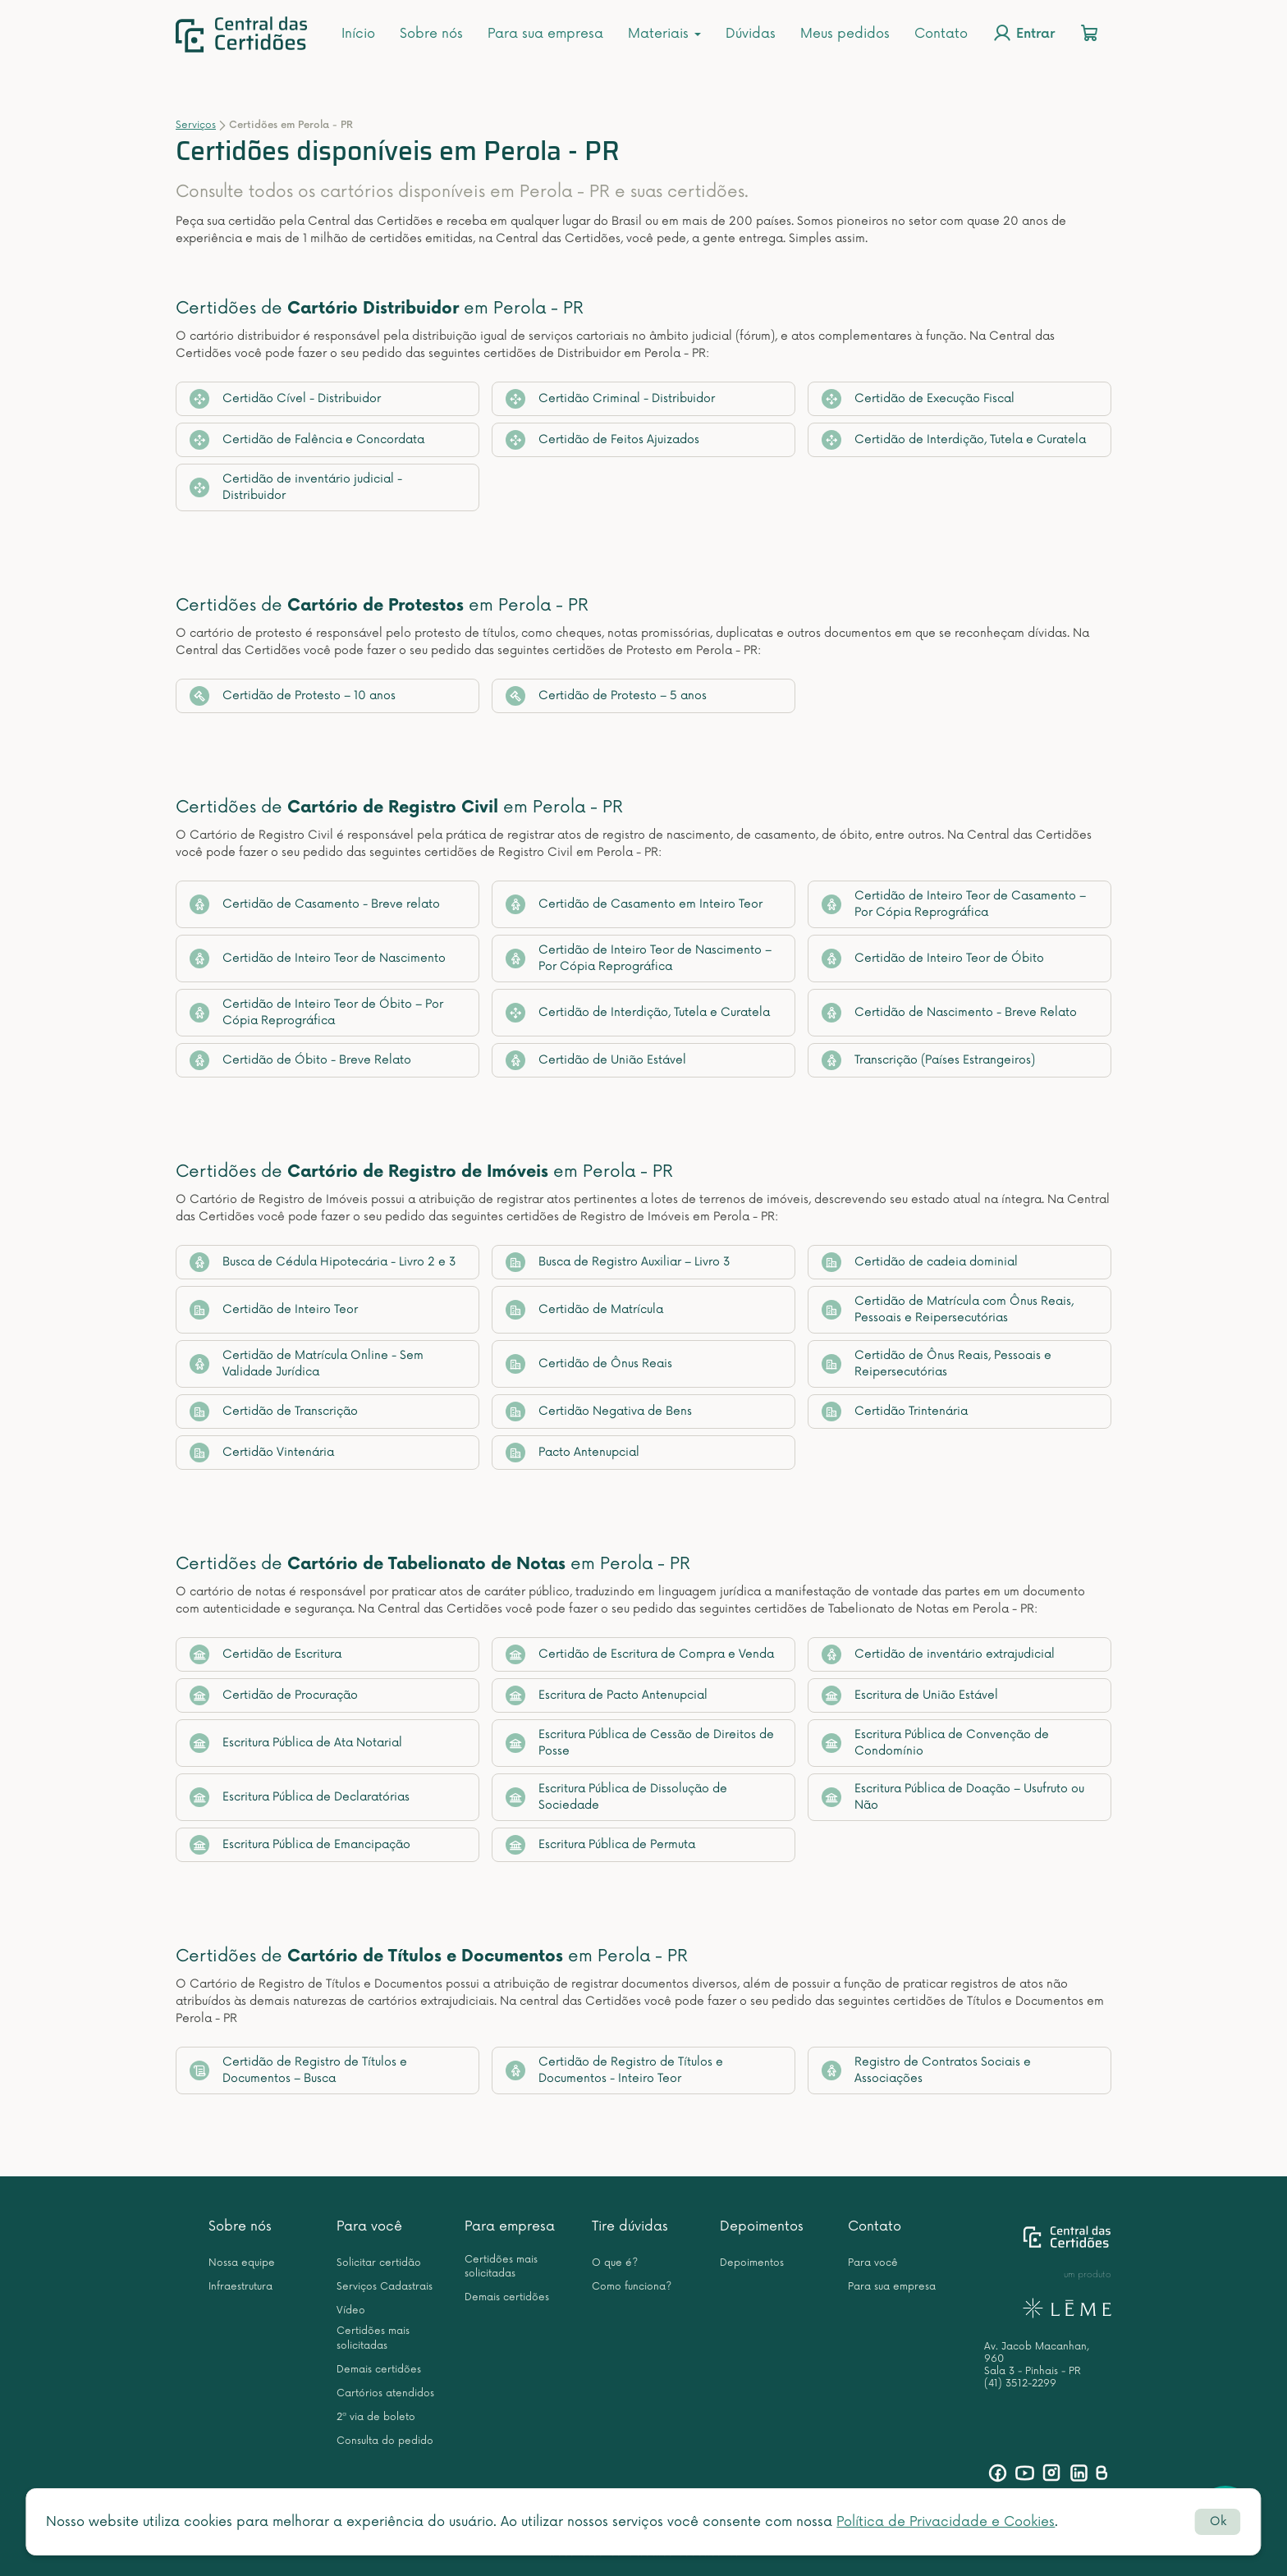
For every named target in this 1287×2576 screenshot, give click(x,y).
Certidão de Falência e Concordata (307, 440)
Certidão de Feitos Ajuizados (602, 440)
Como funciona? (631, 2287)
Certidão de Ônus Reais (589, 1364)
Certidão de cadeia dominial (920, 1262)
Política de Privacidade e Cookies (945, 2522)
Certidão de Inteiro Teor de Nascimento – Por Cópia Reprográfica (639, 958)
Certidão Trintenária (895, 1411)
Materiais (664, 33)
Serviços (196, 125)
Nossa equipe (241, 2263)
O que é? (615, 2263)
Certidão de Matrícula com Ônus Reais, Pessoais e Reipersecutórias (948, 1309)
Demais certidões (379, 2369)
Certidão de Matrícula (584, 1310)
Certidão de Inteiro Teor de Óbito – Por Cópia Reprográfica (316, 1012)
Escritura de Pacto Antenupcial (607, 1695)
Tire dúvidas (630, 2226)
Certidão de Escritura (265, 1654)
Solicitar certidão (379, 2263)
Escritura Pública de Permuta (600, 1845)
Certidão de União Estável (596, 1060)
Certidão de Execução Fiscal (918, 399)
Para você (369, 2226)
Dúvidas (751, 33)
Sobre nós (431, 33)
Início (358, 33)
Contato (941, 33)
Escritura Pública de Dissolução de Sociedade (616, 1797)
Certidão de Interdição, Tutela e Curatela (954, 440)
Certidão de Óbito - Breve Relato (300, 1060)
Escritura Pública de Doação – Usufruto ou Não (953, 1797)
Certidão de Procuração (274, 1695)
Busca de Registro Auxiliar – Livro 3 (618, 1262)
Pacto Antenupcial (572, 1452)
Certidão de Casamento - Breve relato (315, 904)
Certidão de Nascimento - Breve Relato (949, 1013)
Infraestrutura (240, 2287)
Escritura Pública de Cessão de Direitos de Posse (640, 1742)
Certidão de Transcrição (274, 1411)
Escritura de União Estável (910, 1695)
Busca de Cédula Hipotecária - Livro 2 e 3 (323, 1262)
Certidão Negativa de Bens (599, 1411)
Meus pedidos (845, 33)
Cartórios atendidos (385, 2393)
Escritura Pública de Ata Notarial (296, 1743)
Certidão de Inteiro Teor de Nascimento (318, 958)
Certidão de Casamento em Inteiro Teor (634, 904)
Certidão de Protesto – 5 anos (606, 696)
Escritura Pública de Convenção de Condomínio (935, 1742)
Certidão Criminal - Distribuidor (610, 399)
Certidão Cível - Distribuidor (285, 399)
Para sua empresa (545, 33)
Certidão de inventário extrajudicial (938, 1654)
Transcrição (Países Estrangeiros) (928, 1060)
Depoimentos (762, 2226)
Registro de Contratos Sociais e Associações (926, 2070)
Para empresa (510, 2226)
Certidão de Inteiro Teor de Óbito (933, 958)
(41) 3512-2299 (1020, 2383)
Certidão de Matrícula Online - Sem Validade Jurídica (307, 1363)
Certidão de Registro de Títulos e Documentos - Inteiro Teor (614, 2070)
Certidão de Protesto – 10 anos (293, 696)
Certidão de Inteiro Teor (274, 1310)
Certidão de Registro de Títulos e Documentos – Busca (298, 2070)
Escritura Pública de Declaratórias (300, 1797)
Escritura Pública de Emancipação (300, 1845)
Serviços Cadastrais (385, 2287)
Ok (1218, 2521)
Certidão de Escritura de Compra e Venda (640, 1654)
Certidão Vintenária (262, 1452)
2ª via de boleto (376, 2417)
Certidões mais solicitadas (373, 2338)
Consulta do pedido (385, 2441)
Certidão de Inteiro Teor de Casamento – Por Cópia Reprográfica (954, 904)
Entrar (1023, 33)
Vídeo (351, 2310)
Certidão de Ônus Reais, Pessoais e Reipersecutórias (936, 1363)
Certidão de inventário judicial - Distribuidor (296, 487)
